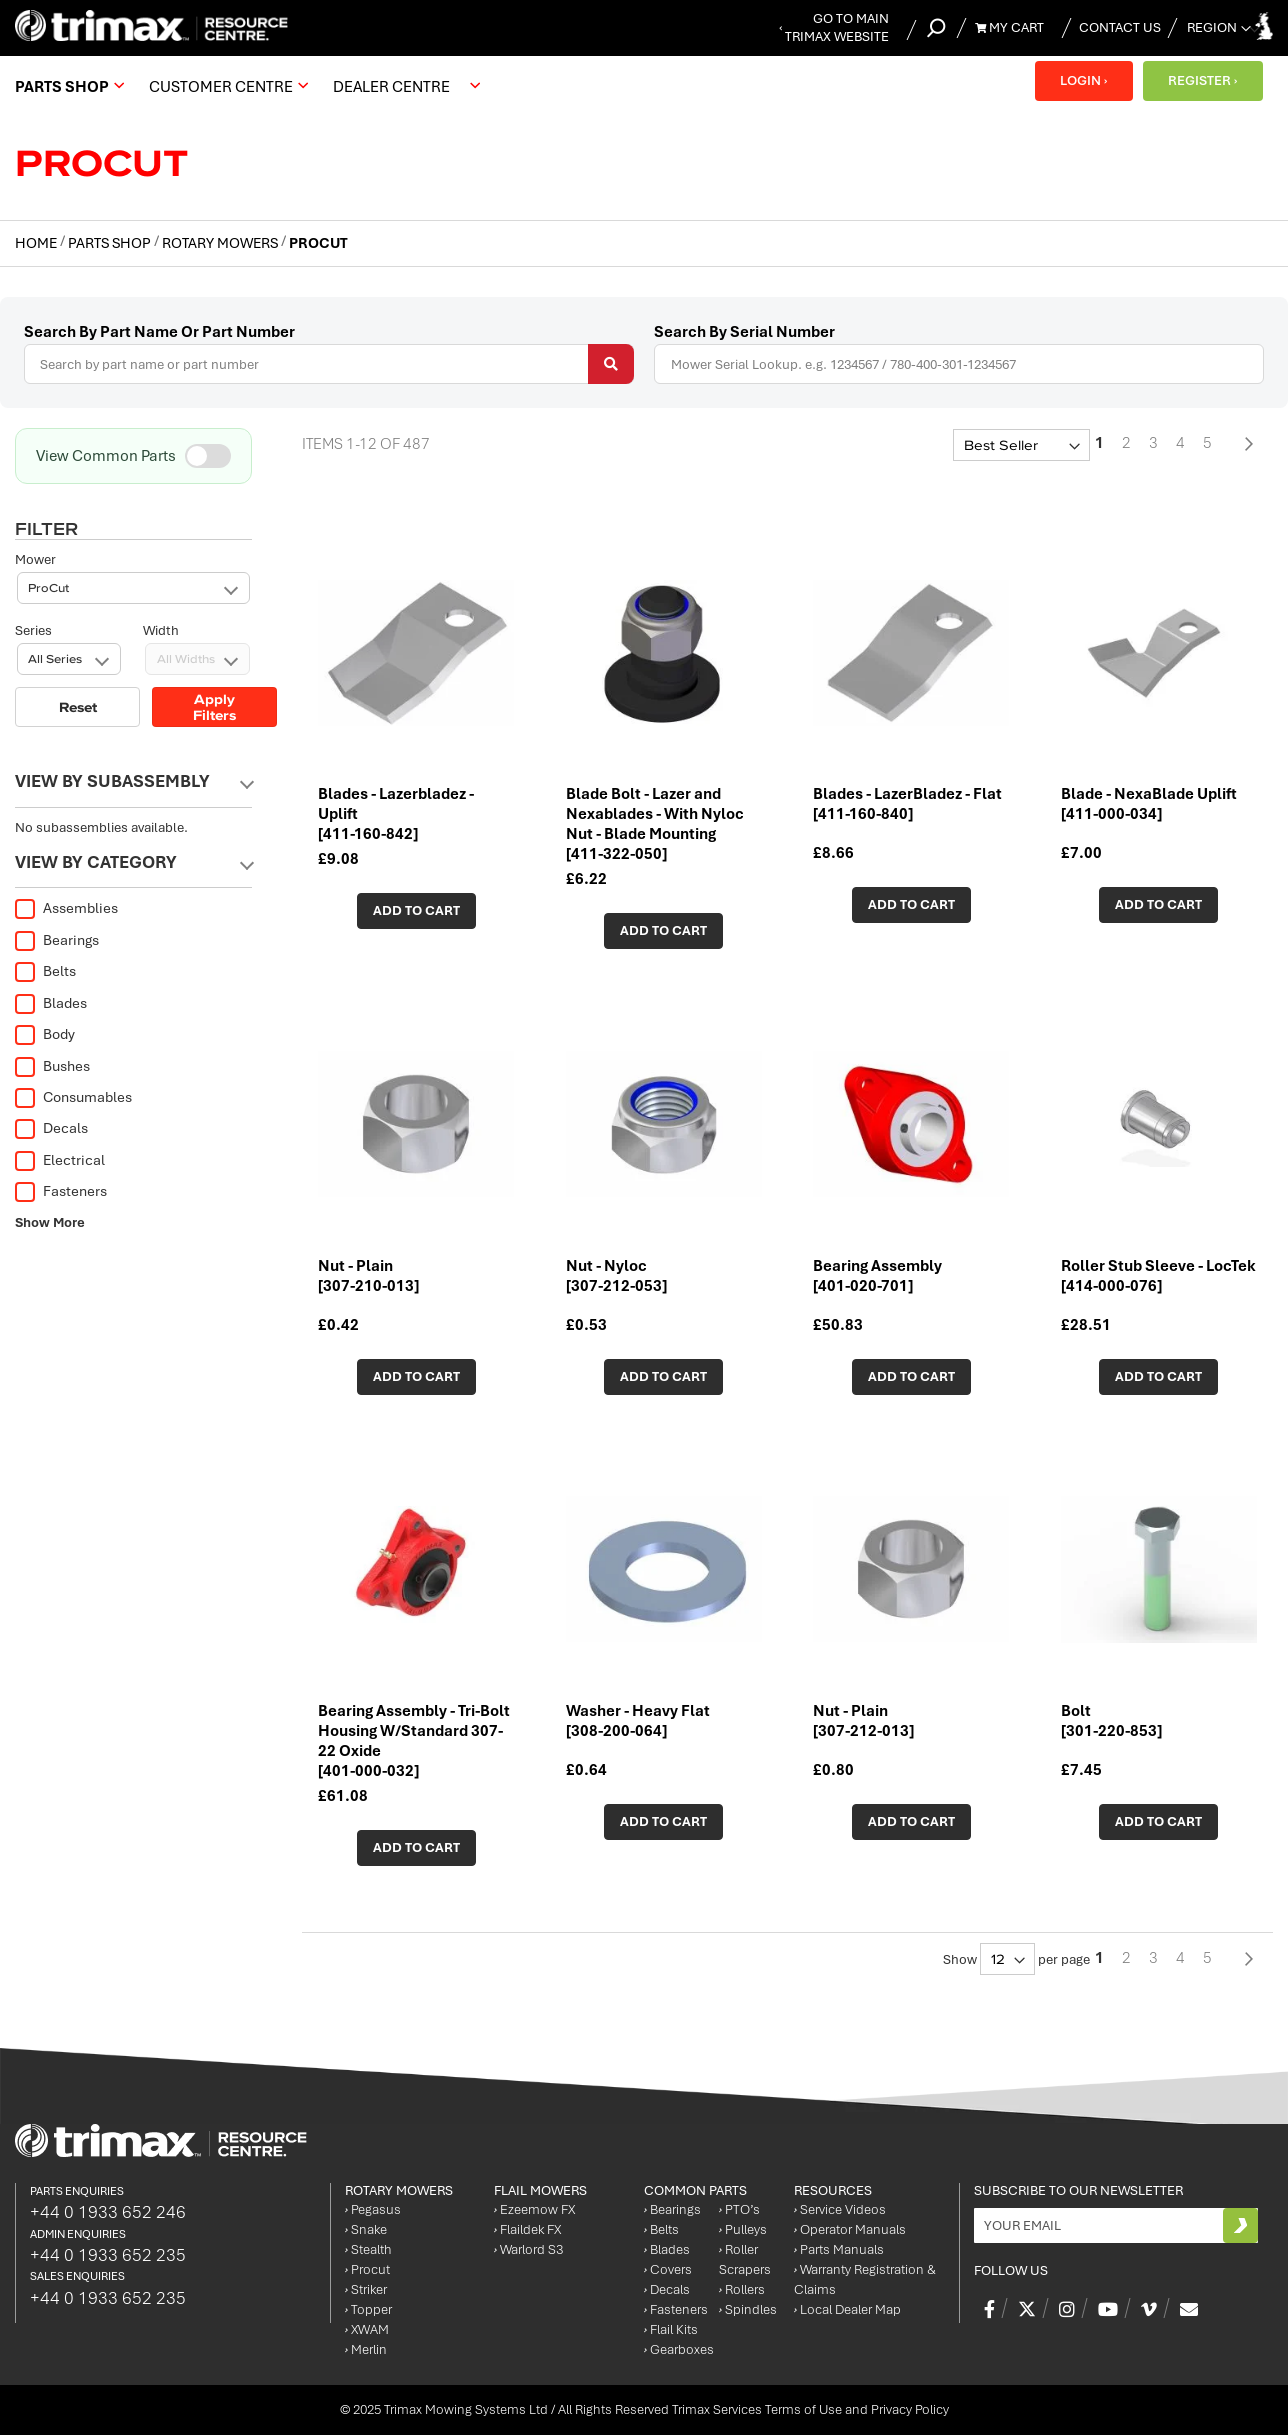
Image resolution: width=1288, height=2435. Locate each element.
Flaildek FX (527, 2229)
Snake (366, 2229)
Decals (51, 1128)
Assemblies (66, 908)
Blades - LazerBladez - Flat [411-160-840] (907, 804)
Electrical (60, 1160)
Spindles (748, 2309)
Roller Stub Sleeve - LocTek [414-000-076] (1158, 1276)
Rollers (742, 2289)
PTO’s (739, 2209)
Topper (368, 2309)
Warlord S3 (528, 2249)
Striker (366, 2289)
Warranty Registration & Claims (865, 2279)
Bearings (57, 940)
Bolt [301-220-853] (1111, 1721)
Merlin (366, 2349)
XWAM (367, 2329)
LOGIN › (1083, 80)
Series (33, 559)
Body (45, 1034)
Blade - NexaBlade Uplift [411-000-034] (1149, 804)
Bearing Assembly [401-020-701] (877, 1276)
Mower (35, 488)
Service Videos (840, 2209)
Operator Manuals (850, 2229)
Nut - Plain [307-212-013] (863, 1721)
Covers (668, 2269)
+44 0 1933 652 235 (108, 2255)
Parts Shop (111, 243)
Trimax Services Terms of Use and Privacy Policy (810, 2409)
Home (37, 243)
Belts (45, 971)
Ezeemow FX (534, 2209)
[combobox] (329, 364)
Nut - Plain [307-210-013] (368, 1276)
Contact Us (1120, 27)
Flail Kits (671, 2329)
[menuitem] (67, 86)
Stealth (368, 2249)
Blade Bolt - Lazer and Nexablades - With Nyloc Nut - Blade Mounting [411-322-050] (655, 824)
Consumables (73, 1097)
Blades (51, 1003)
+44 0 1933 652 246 (108, 2212)
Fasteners (61, 1191)
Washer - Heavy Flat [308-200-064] (638, 1721)
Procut (367, 2269)
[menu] (252, 86)
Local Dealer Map (847, 2309)
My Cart (1009, 27)
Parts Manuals (839, 2249)
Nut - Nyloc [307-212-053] (616, 1276)
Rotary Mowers (221, 243)
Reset (78, 636)
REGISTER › (1202, 80)
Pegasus (373, 2209)
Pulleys (743, 2229)
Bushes (52, 1066)
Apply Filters (214, 636)
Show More (50, 1222)
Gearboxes (679, 2349)
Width (161, 559)
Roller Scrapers (745, 2259)
